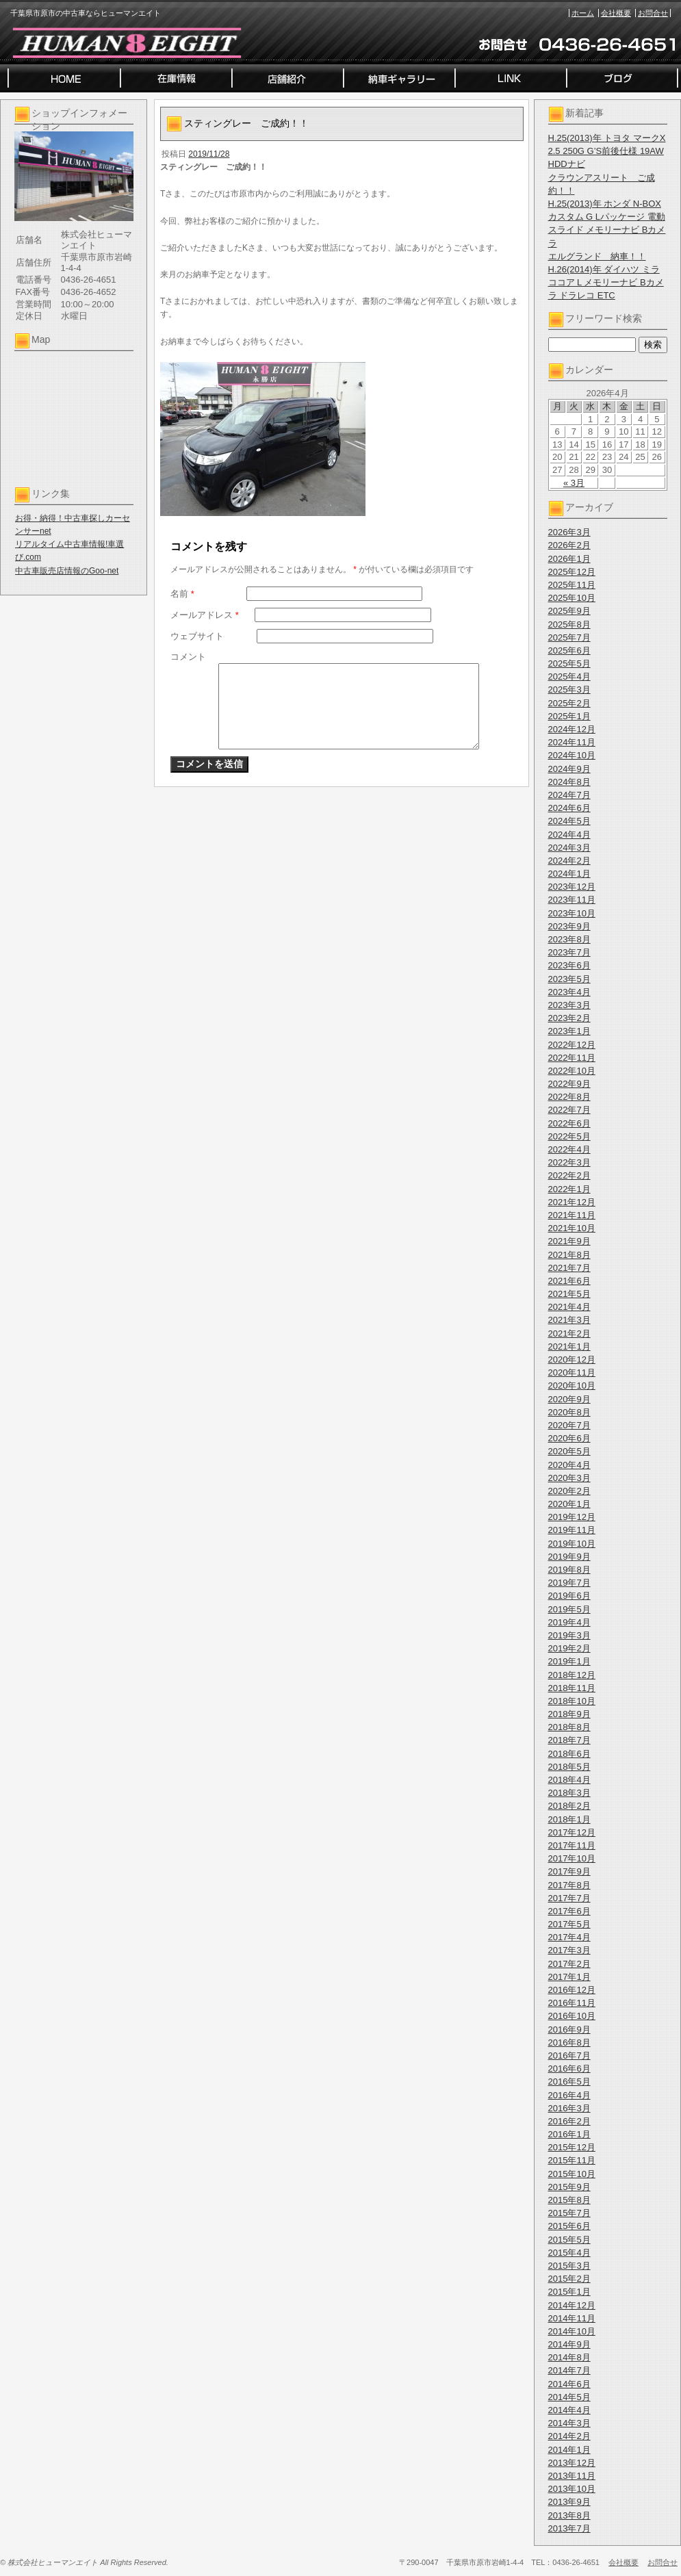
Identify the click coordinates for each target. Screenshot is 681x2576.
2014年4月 (569, 2410)
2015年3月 (569, 2266)
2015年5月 (569, 2239)
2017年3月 (569, 1950)
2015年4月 (569, 2252)
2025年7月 (569, 637)
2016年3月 (569, 2108)
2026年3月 (569, 532)
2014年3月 (569, 2423)
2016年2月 (569, 2121)
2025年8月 (569, 624)
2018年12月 (571, 1675)
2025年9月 (569, 611)
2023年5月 (569, 979)
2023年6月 (569, 965)
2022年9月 (569, 1084)
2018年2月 (569, 1806)
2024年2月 (569, 860)
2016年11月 (571, 2003)
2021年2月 (569, 1333)
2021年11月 (571, 1215)
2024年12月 (571, 729)
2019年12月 (571, 1517)
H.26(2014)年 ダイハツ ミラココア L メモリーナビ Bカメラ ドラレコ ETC (606, 282)
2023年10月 (571, 913)
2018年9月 (569, 1714)
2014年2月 (569, 2436)
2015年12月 (571, 2147)
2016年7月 (569, 2055)
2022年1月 (569, 1189)
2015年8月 (569, 2200)
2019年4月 (569, 1622)
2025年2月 (569, 703)
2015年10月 (571, 2174)
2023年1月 (569, 1031)
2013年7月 (569, 2528)
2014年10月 (571, 2331)
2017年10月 (571, 1858)
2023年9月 (569, 926)
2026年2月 (569, 545)
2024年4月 (569, 834)
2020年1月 (569, 1504)
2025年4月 (569, 676)
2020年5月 (569, 1451)
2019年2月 (569, 1648)
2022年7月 (569, 1110)
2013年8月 (569, 2515)
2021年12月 (571, 1202)
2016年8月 (569, 2042)
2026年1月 (569, 559)
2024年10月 (571, 755)
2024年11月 (571, 742)
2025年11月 (571, 585)
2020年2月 (569, 1491)
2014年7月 (569, 2370)
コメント (188, 657)
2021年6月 (569, 1281)
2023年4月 (569, 992)
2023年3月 (569, 1005)
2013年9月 (569, 2502)
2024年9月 (569, 769)
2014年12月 (571, 2305)
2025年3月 (569, 689)
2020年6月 (569, 1438)
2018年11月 (571, 1688)
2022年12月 (571, 1045)
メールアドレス (204, 615)
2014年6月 (569, 2384)
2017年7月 (569, 1898)
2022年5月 (569, 1136)
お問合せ (653, 13)
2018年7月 (569, 1740)
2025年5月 (569, 663)
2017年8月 (569, 1885)
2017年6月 (569, 1911)
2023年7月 (569, 952)
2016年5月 (569, 2081)
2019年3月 (569, 1635)
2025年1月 (569, 716)
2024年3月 (569, 847)
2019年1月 (569, 1661)
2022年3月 (569, 1162)
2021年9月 (569, 1241)
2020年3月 (569, 1478)
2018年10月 (571, 1701)
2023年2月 (569, 1018)
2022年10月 (571, 1071)
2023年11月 (571, 899)
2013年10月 (571, 2489)
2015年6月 (569, 2226)
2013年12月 (571, 2463)
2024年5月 (569, 821)
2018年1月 (569, 1819)
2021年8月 (569, 1255)
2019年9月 (569, 1556)
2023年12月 (571, 886)
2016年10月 (571, 2016)
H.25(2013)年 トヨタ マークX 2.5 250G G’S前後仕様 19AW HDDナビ (607, 151)
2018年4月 (569, 1780)
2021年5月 (569, 1294)
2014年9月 (569, 2344)
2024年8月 (569, 782)
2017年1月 (569, 1977)
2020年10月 (571, 1385)
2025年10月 (571, 598)
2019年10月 (571, 1543)
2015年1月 (569, 2292)
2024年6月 (569, 808)
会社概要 (616, 13)
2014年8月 (569, 2357)
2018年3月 (569, 1793)
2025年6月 (569, 650)
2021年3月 (569, 1320)
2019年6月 (569, 1595)
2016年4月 (569, 2095)
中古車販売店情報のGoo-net (66, 571)
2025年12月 (571, 572)
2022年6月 (569, 1123)
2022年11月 (571, 1058)
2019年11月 (571, 1530)
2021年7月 (569, 1268)
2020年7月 (569, 1425)
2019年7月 (569, 1582)
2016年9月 (569, 2029)
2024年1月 (569, 873)
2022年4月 (569, 1149)
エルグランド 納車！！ (597, 256)
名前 (182, 594)
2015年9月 (569, 2187)
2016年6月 (569, 2068)
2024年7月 (569, 795)
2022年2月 (569, 1175)
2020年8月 (569, 1412)
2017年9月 (569, 1871)
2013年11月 (571, 2476)
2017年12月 (571, 1832)
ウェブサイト (197, 636)
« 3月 (573, 483)
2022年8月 (569, 1097)
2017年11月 (571, 1845)
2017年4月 (569, 1937)
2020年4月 (569, 1465)
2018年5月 (569, 1767)
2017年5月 (569, 1924)
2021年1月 (569, 1346)
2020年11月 (571, 1372)
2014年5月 (569, 2397)
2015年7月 (569, 2213)
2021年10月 (571, 1228)
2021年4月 (569, 1307)
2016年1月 (569, 2134)
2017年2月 (569, 1964)
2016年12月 (571, 1990)
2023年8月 (569, 939)
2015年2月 (569, 2279)
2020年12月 (571, 1359)
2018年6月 (569, 1754)
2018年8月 (569, 1727)
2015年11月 (571, 2160)
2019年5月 (569, 1609)
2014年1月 (569, 2450)
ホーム (582, 13)
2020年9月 (569, 1399)
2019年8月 (569, 1569)
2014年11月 (571, 2318)
